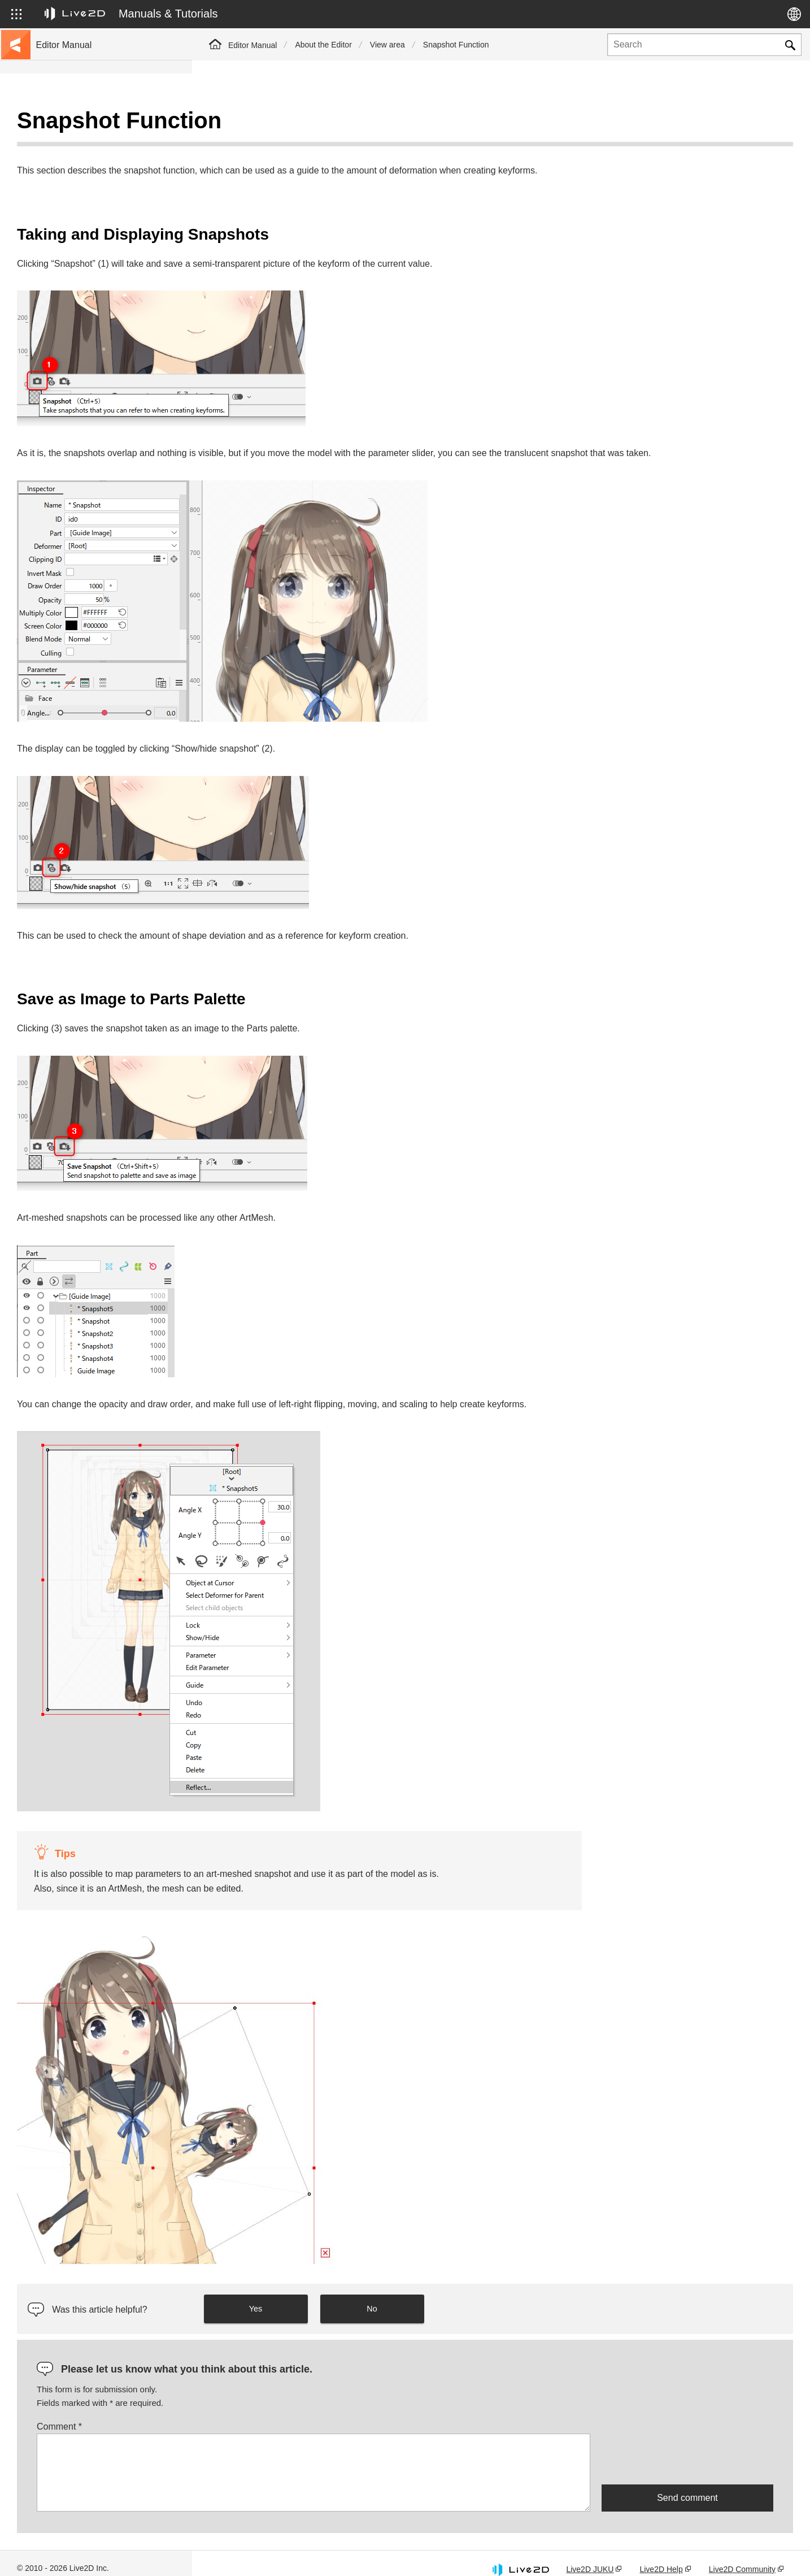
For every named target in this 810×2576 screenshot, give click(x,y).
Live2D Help (660, 2555)
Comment (251, 2412)
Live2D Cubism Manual (78, 124)
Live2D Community (742, 2555)
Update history (62, 196)
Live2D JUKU (589, 2555)
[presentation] (687, 2445)
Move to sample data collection (91, 160)
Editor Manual (252, 45)
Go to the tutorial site (73, 142)
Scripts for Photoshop (75, 425)
